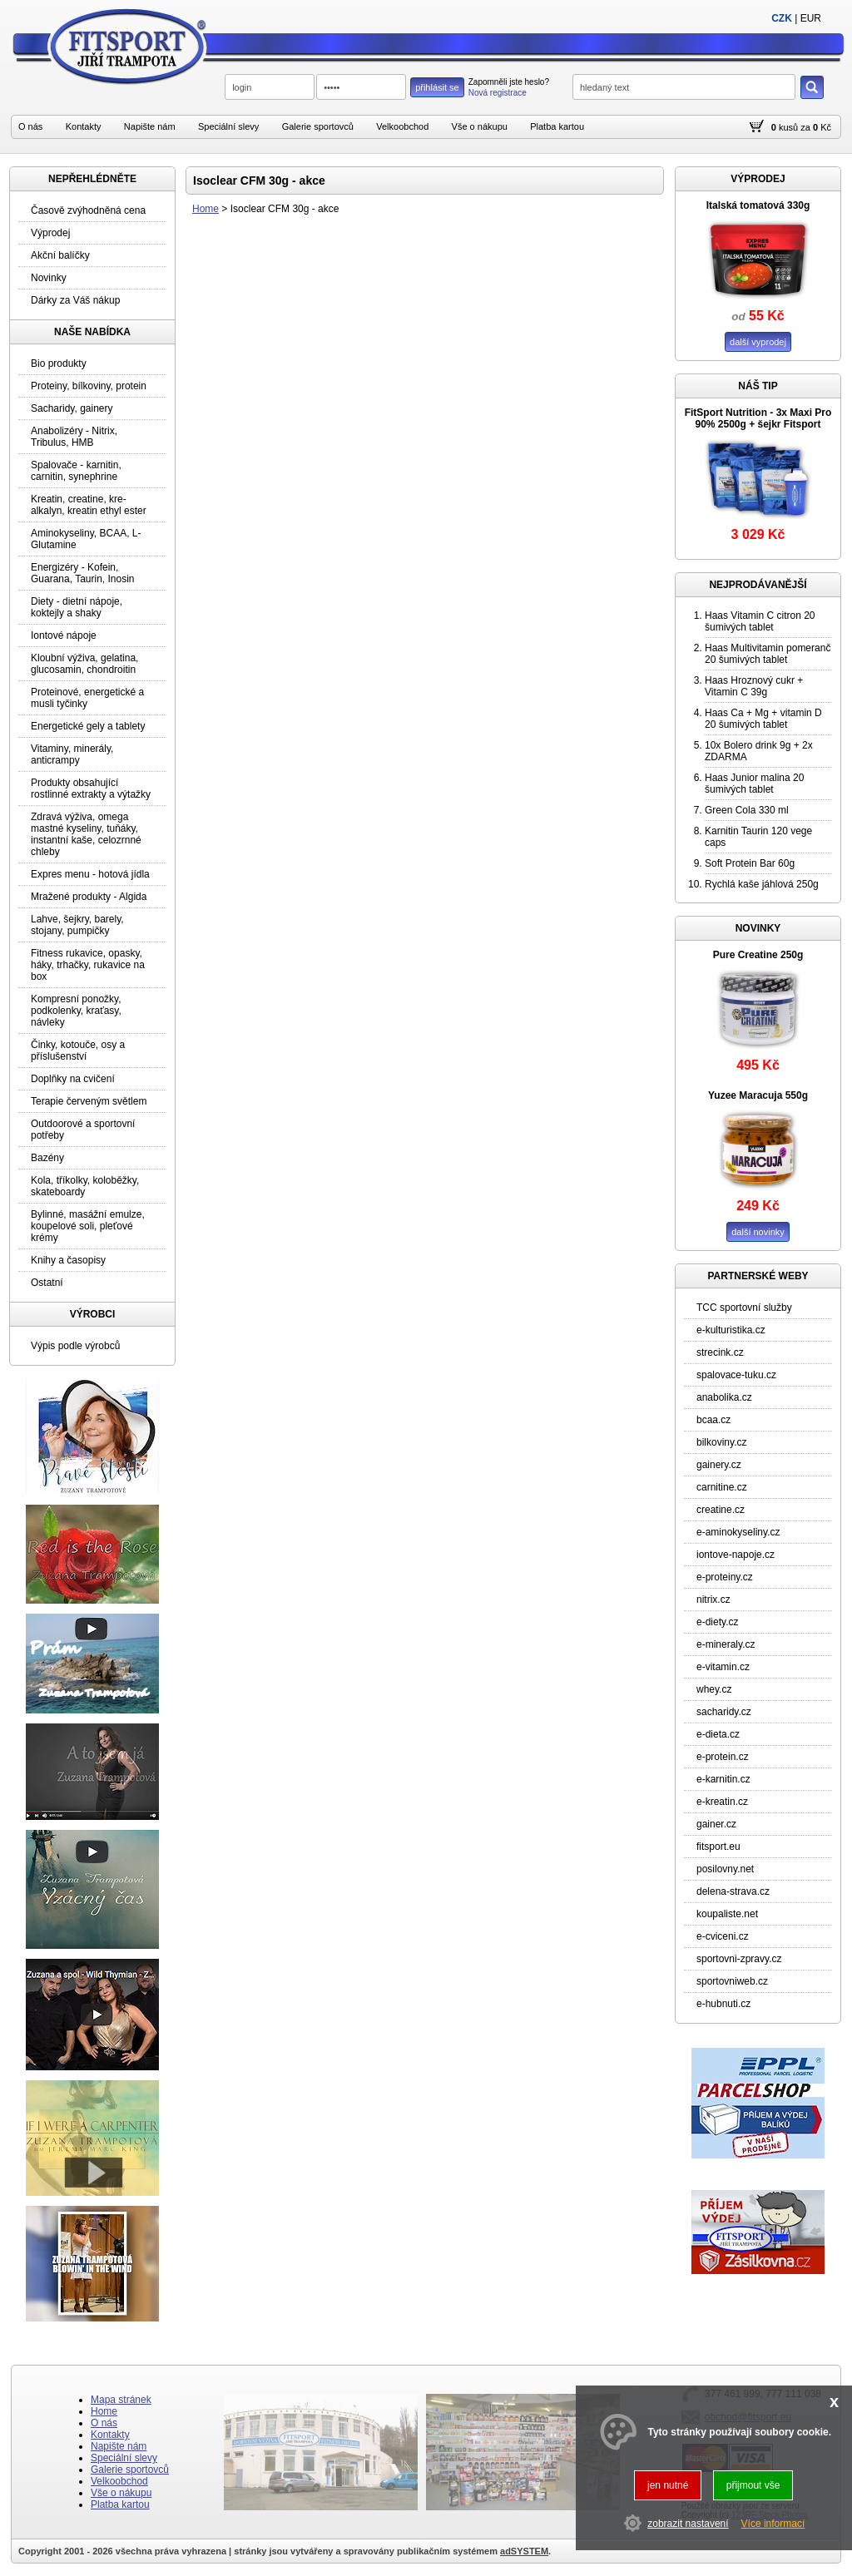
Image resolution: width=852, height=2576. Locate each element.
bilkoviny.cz (721, 1442)
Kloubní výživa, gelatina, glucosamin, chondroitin (84, 663)
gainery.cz (718, 1465)
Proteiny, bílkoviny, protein (88, 386)
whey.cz (713, 1689)
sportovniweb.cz (732, 1981)
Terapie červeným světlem (88, 1101)
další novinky (758, 1232)
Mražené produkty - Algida (88, 896)
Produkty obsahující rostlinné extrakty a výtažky (91, 788)
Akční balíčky (60, 255)
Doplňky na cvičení (73, 1079)
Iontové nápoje (64, 635)
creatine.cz (720, 1509)
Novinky (49, 278)
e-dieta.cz (718, 1734)
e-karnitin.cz (723, 1779)
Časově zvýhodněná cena (88, 210)
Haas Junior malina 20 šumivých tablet (754, 783)
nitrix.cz (713, 1599)
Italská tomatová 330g (758, 205)
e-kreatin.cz (722, 1801)
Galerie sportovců (318, 126)
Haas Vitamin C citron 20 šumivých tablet (760, 621)
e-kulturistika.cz (730, 1330)
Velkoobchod (402, 126)
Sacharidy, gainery (72, 408)
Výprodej (50, 233)
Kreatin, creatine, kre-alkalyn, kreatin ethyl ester (88, 505)
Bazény (47, 1158)
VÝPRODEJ (758, 179)
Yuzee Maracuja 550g (758, 1095)
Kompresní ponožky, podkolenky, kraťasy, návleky (76, 1010)
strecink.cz (720, 1352)
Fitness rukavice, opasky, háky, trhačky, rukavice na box (88, 964)
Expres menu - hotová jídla (90, 874)
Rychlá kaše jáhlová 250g (762, 884)
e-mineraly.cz (725, 1644)
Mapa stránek (121, 2399)
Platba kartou (557, 126)
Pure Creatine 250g (758, 955)
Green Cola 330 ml (747, 810)
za (805, 127)
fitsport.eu (718, 1846)
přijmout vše (753, 2485)
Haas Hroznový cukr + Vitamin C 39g (754, 686)
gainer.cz (716, 1824)
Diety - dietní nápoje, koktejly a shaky (76, 607)
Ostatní (47, 1282)
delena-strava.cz (733, 1891)
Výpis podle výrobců (75, 1346)
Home (205, 209)
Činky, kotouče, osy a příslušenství (78, 1050)
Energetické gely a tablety (88, 726)
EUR (810, 18)
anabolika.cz (724, 1397)
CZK (781, 18)
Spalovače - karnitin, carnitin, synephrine (76, 470)
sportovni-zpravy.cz (738, 1959)
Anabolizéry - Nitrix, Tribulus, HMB (74, 436)
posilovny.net (725, 1869)
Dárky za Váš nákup (75, 300)
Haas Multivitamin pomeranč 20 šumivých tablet (767, 653)
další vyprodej (758, 342)
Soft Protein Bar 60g (750, 863)
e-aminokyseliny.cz (738, 1532)
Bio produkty (59, 363)
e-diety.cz (717, 1622)
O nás (30, 126)
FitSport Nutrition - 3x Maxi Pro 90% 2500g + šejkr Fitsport (758, 418)
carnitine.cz (721, 1487)
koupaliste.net (727, 1914)
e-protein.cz (722, 1757)
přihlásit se (437, 87)
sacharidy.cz (723, 1712)
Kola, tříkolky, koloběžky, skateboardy (85, 1186)
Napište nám (150, 126)
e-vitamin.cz (723, 1667)
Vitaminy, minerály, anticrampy (72, 754)
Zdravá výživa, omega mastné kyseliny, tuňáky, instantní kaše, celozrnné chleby (86, 834)
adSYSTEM (524, 2551)
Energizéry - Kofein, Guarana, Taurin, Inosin (83, 573)
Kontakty (84, 126)
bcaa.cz (713, 1420)
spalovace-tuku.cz (736, 1375)
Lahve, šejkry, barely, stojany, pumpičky (77, 925)
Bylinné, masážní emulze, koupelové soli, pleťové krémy (88, 1226)
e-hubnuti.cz (723, 2004)
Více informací (773, 2523)
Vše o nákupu (480, 126)
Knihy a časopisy (68, 1260)
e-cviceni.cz (722, 1936)
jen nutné (667, 2485)
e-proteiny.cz (724, 1577)
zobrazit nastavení (687, 2523)
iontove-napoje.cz (735, 1554)
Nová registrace (497, 92)
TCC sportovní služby (744, 1307)
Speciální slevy (228, 126)
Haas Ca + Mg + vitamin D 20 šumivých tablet (763, 718)
